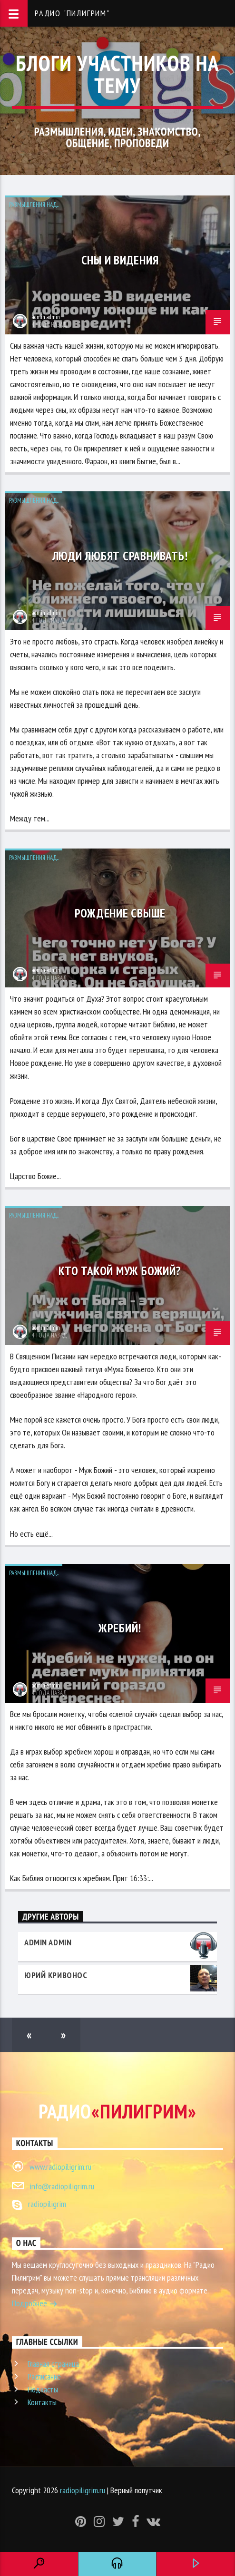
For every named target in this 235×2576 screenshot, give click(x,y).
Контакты (42, 2402)
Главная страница (53, 2363)
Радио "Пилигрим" (72, 13)
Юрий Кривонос (55, 1975)
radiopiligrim (47, 2203)
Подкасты (43, 2389)
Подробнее (35, 2304)
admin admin (46, 317)
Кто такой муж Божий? (120, 1270)
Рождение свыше (120, 913)
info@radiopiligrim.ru (61, 2186)
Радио (117, 2111)
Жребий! (119, 1628)
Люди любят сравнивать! (120, 556)
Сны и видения (120, 260)
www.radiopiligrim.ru (60, 2166)
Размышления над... (34, 205)
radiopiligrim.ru (82, 2490)
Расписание (44, 2376)
